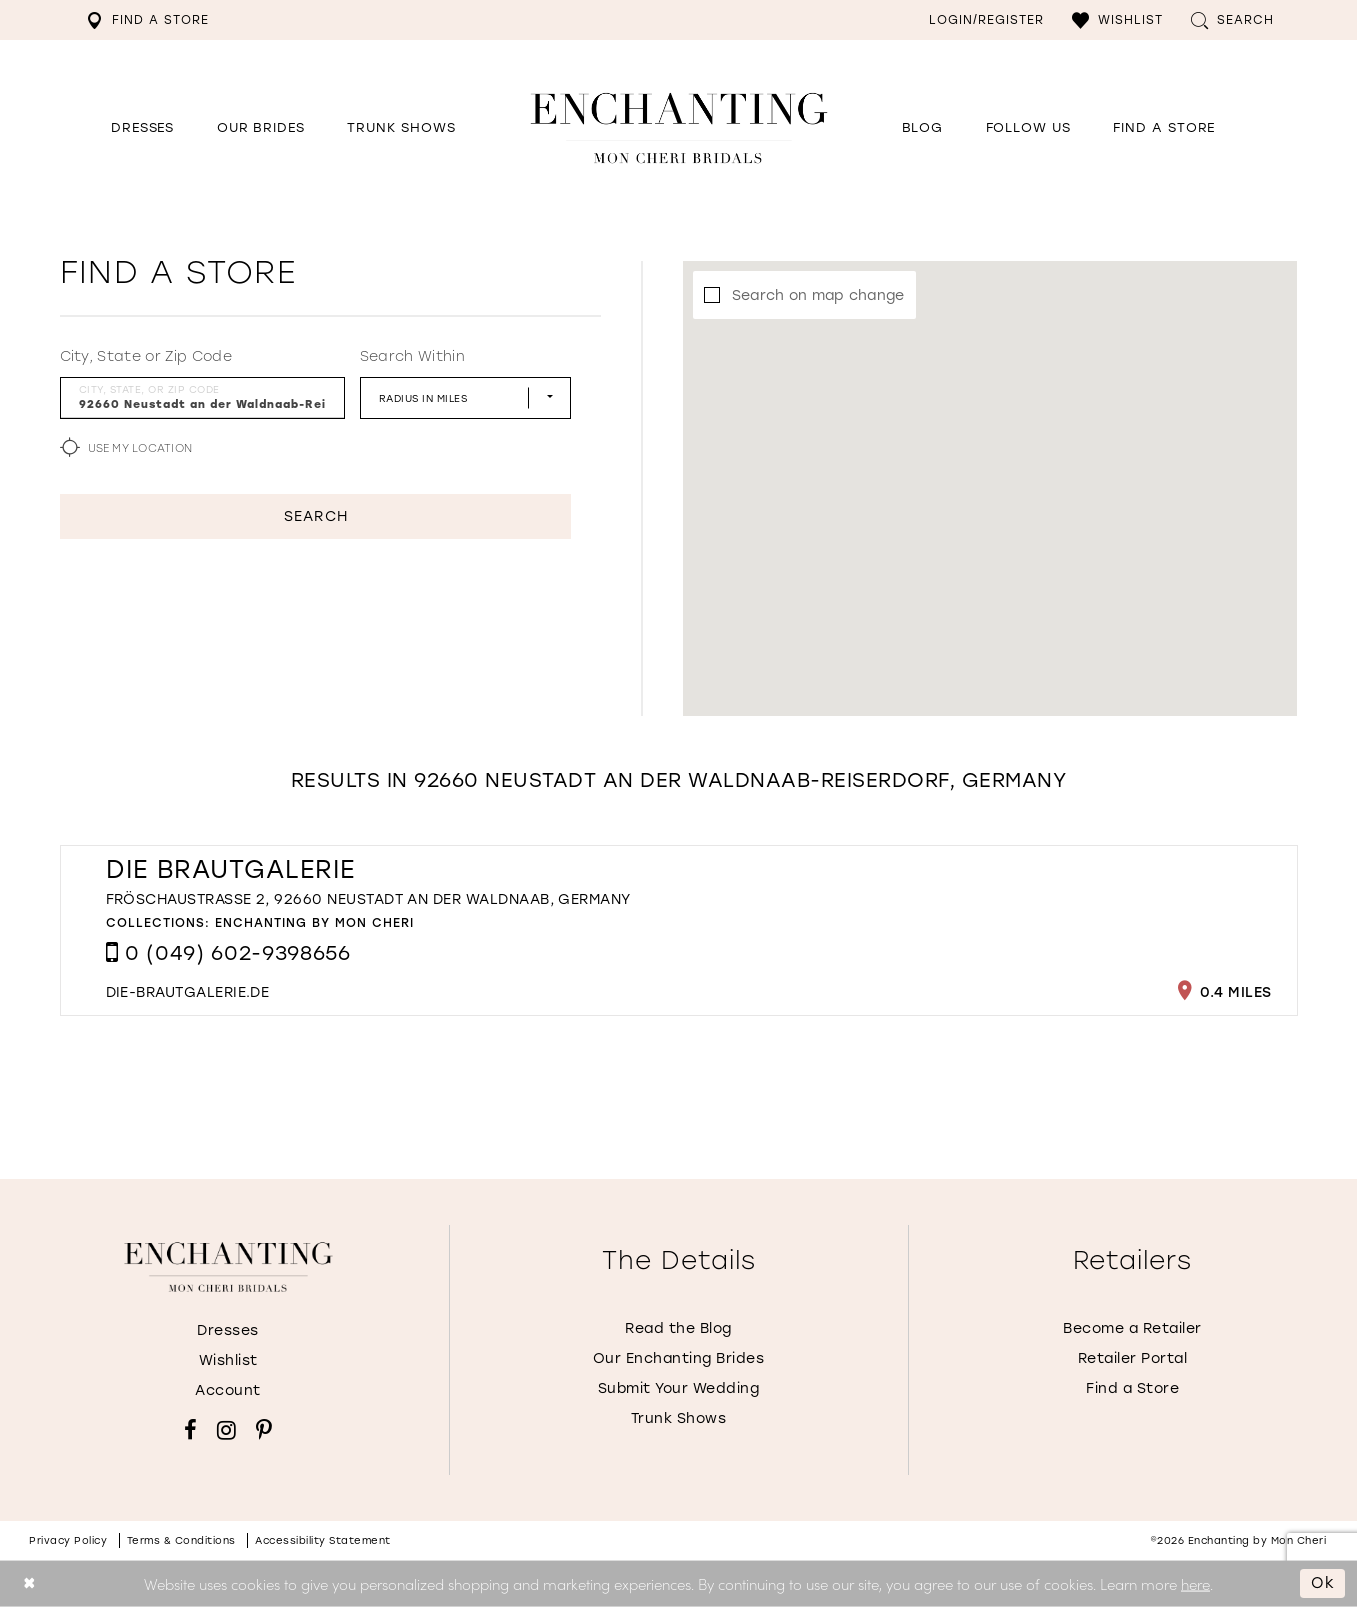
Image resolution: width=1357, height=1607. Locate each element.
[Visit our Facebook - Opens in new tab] (190, 1430)
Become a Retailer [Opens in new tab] (1132, 1328)
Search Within (412, 356)
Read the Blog (678, 1328)
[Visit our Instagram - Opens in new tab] (226, 1430)
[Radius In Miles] (466, 398)
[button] (1117, 20)
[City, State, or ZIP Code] (202, 398)
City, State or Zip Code (146, 356)
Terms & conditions (181, 1540)
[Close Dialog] (29, 1583)
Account (228, 1390)
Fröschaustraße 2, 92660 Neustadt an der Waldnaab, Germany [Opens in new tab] (368, 899)
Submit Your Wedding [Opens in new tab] (679, 1388)
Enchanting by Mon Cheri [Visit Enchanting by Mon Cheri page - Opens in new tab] (314, 923)
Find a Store (1132, 1388)
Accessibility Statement (323, 1540)
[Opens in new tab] (1028, 128)
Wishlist (228, 1360)
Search (315, 516)
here (1195, 1582)
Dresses (228, 1330)
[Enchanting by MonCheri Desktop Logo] (679, 127)
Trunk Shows (679, 1418)
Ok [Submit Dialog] (1323, 1583)
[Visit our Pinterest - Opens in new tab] (264, 1430)
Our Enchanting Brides (679, 1358)
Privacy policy (68, 1540)
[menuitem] (147, 20)
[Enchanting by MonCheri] (228, 1267)
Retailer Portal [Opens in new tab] (1133, 1358)
